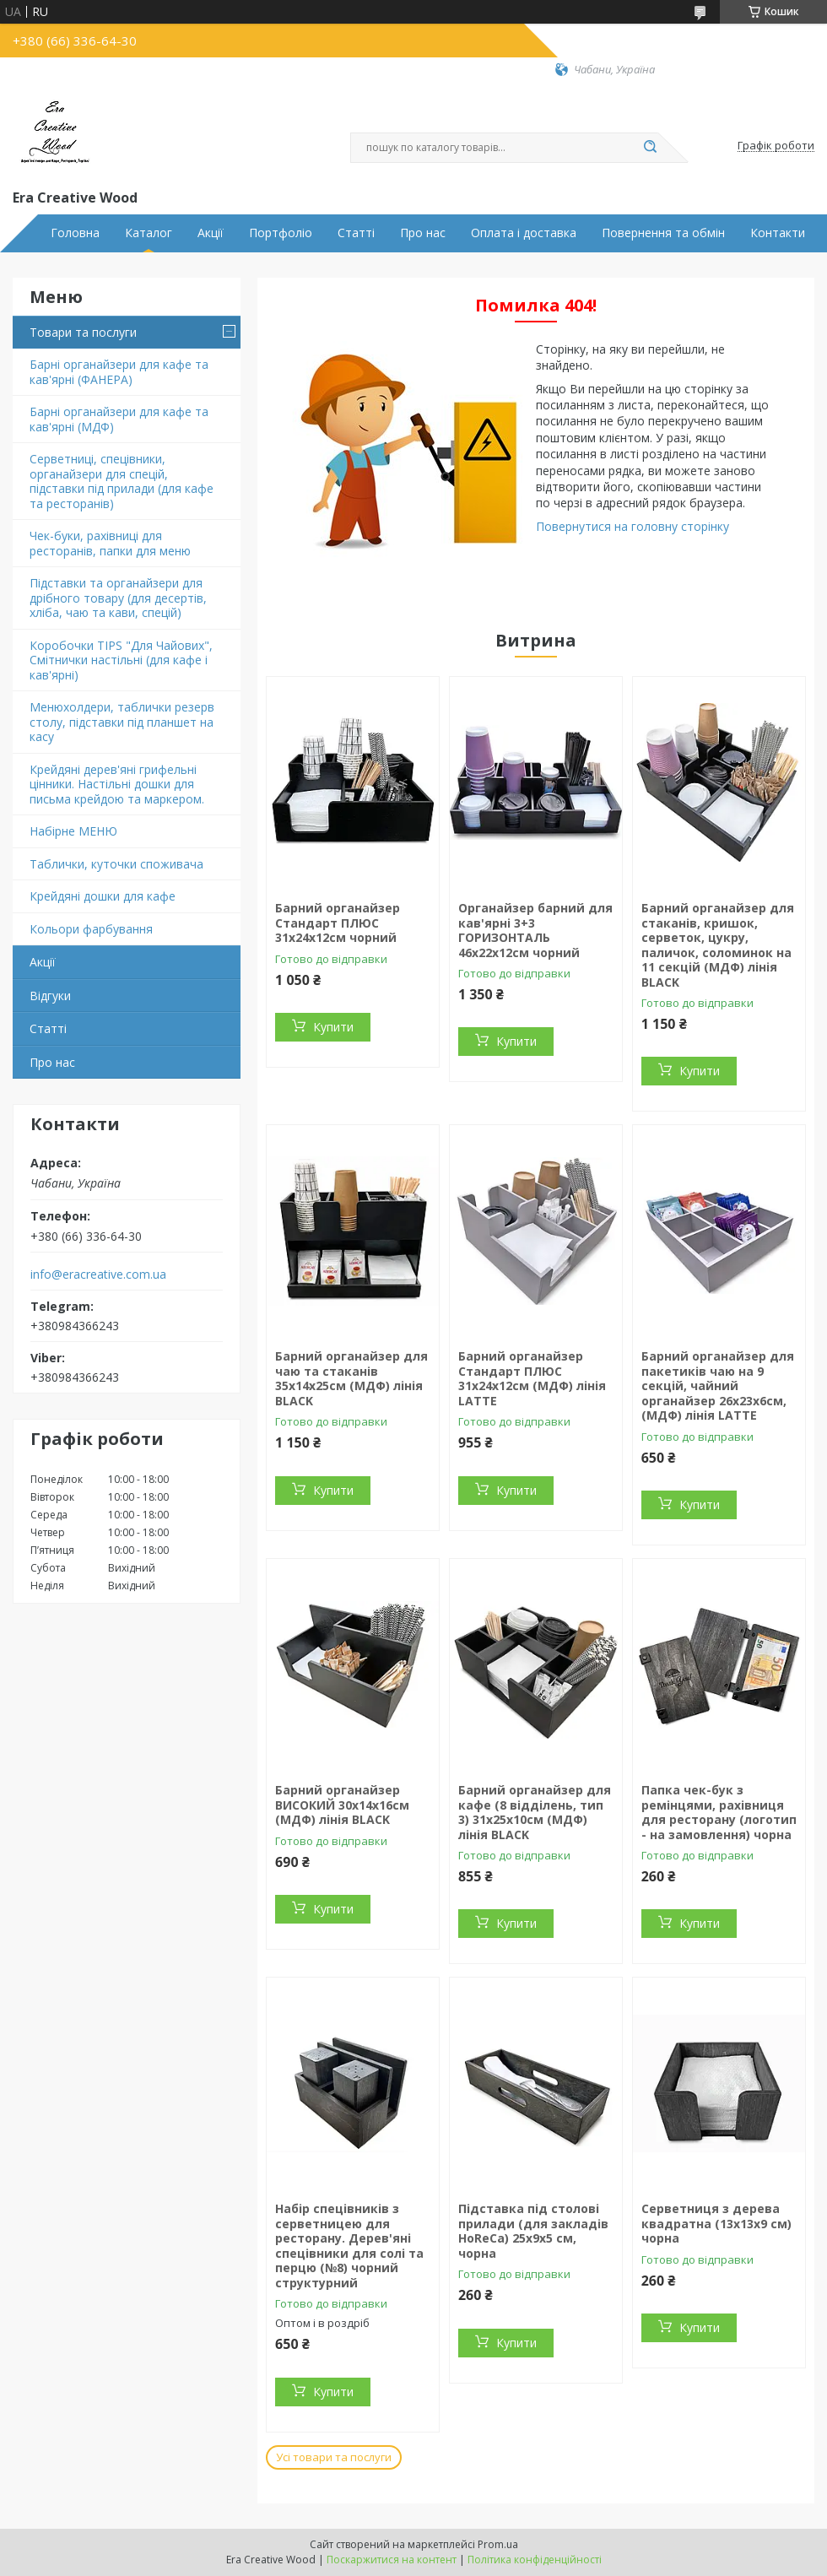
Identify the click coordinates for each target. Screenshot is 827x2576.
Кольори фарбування (91, 929)
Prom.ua (498, 2544)
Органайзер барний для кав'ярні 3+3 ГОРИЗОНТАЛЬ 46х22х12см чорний (535, 930)
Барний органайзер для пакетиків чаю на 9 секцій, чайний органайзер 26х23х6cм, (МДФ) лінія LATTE (717, 1385)
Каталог (148, 233)
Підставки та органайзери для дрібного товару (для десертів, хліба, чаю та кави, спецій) (118, 597)
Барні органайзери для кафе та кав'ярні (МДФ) (119, 419)
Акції (210, 233)
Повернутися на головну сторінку (632, 526)
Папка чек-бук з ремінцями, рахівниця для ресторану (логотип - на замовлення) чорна (719, 1812)
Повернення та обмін (663, 233)
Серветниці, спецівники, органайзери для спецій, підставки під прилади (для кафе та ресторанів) (122, 481)
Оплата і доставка (523, 233)
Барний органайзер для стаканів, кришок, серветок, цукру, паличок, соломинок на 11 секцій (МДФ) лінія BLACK (717, 945)
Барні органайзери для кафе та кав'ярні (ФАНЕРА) (119, 371)
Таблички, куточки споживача (116, 864)
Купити (333, 1027)
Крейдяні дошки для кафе (103, 896)
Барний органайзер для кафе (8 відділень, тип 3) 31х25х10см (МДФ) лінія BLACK (534, 1812)
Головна (75, 233)
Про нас (423, 233)
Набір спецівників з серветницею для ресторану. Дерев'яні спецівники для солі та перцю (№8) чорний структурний (349, 2245)
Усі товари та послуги (334, 2457)
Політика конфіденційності (535, 2559)
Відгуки (50, 996)
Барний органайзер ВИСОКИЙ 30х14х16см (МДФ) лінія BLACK (342, 1804)
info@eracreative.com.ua (98, 1274)
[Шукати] (650, 148)
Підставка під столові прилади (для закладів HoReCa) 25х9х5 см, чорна (533, 2230)
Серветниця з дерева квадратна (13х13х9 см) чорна (716, 2223)
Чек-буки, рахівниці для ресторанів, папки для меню (110, 543)
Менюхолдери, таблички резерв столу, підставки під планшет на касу (122, 721)
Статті (356, 233)
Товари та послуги (83, 332)
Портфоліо (280, 233)
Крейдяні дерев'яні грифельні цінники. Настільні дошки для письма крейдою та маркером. (117, 784)
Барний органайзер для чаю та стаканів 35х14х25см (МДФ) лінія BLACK (351, 1378)
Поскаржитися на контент (392, 2559)
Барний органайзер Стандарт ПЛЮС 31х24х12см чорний (337, 922)
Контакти (777, 233)
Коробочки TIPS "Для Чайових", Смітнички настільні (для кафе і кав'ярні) (121, 660)
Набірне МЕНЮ (73, 831)
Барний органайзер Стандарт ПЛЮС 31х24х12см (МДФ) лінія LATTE (532, 1378)
